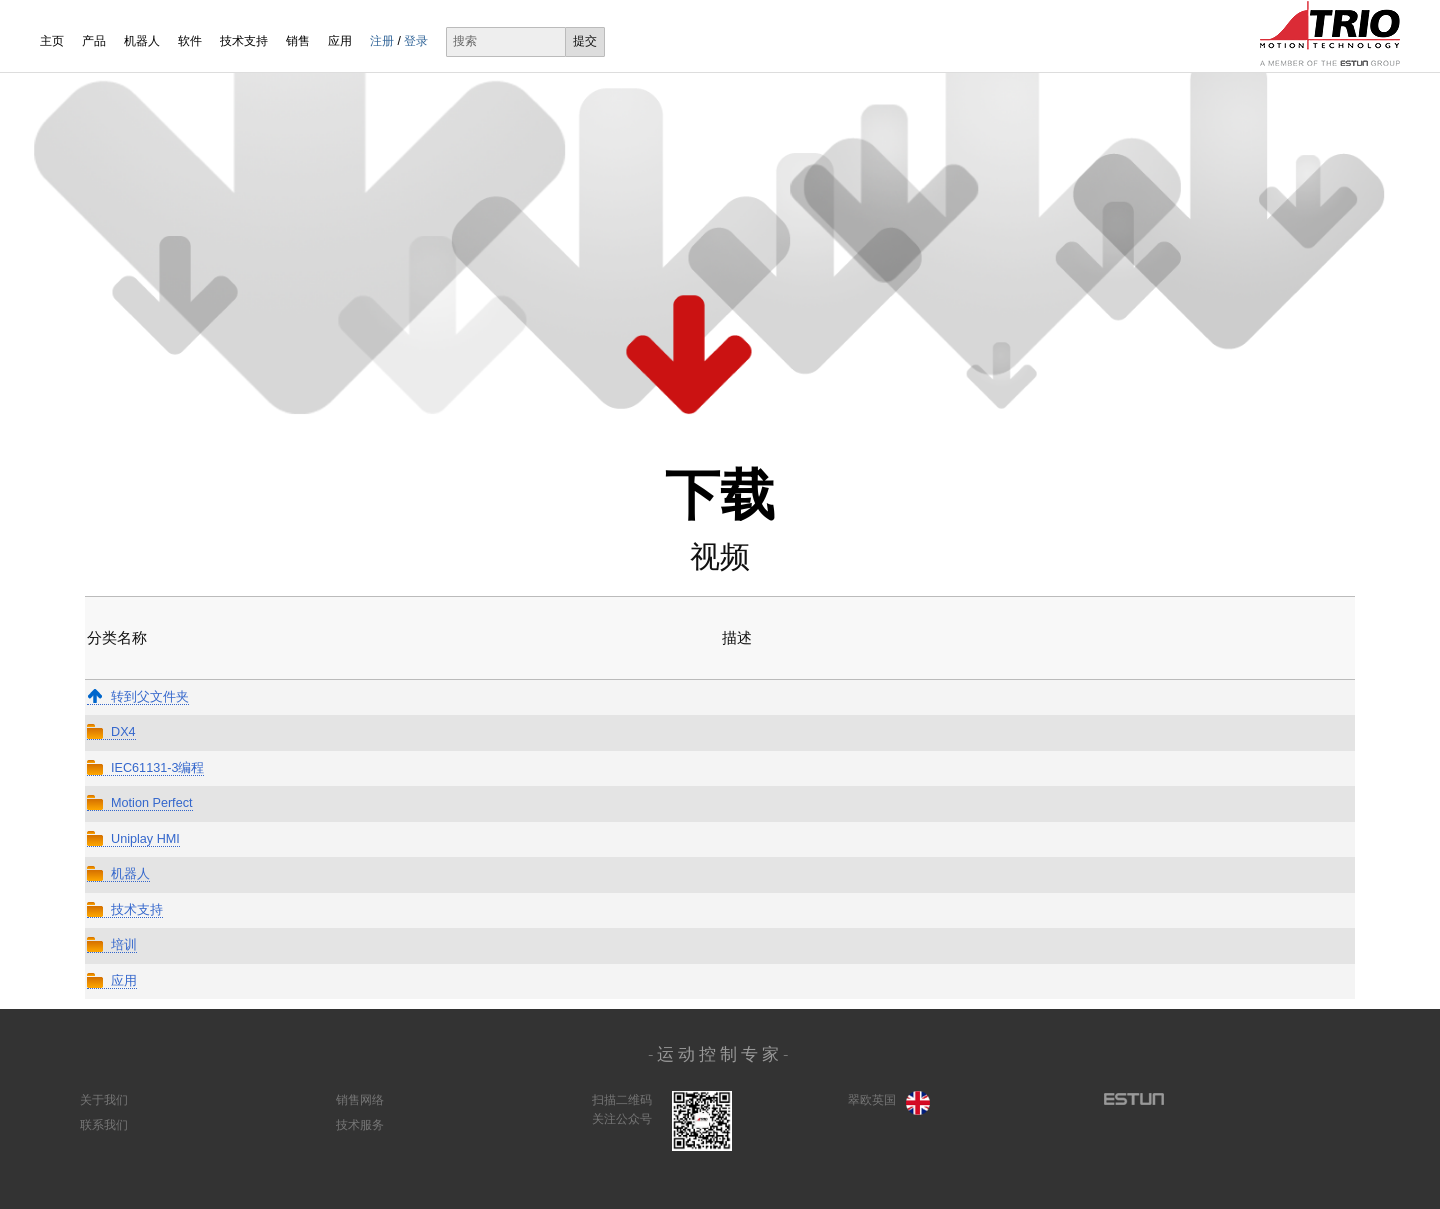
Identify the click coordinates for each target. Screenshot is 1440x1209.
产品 (94, 41)
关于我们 (104, 1100)
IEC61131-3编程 (145, 768)
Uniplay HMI (133, 839)
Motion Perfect (140, 803)
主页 (52, 41)
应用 (340, 41)
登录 (416, 41)
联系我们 (104, 1125)
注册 (382, 41)
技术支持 (244, 41)
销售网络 (360, 1100)
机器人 (142, 41)
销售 (298, 41)
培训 (112, 945)
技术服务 (360, 1125)
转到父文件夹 (138, 697)
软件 (190, 41)
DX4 (111, 732)
